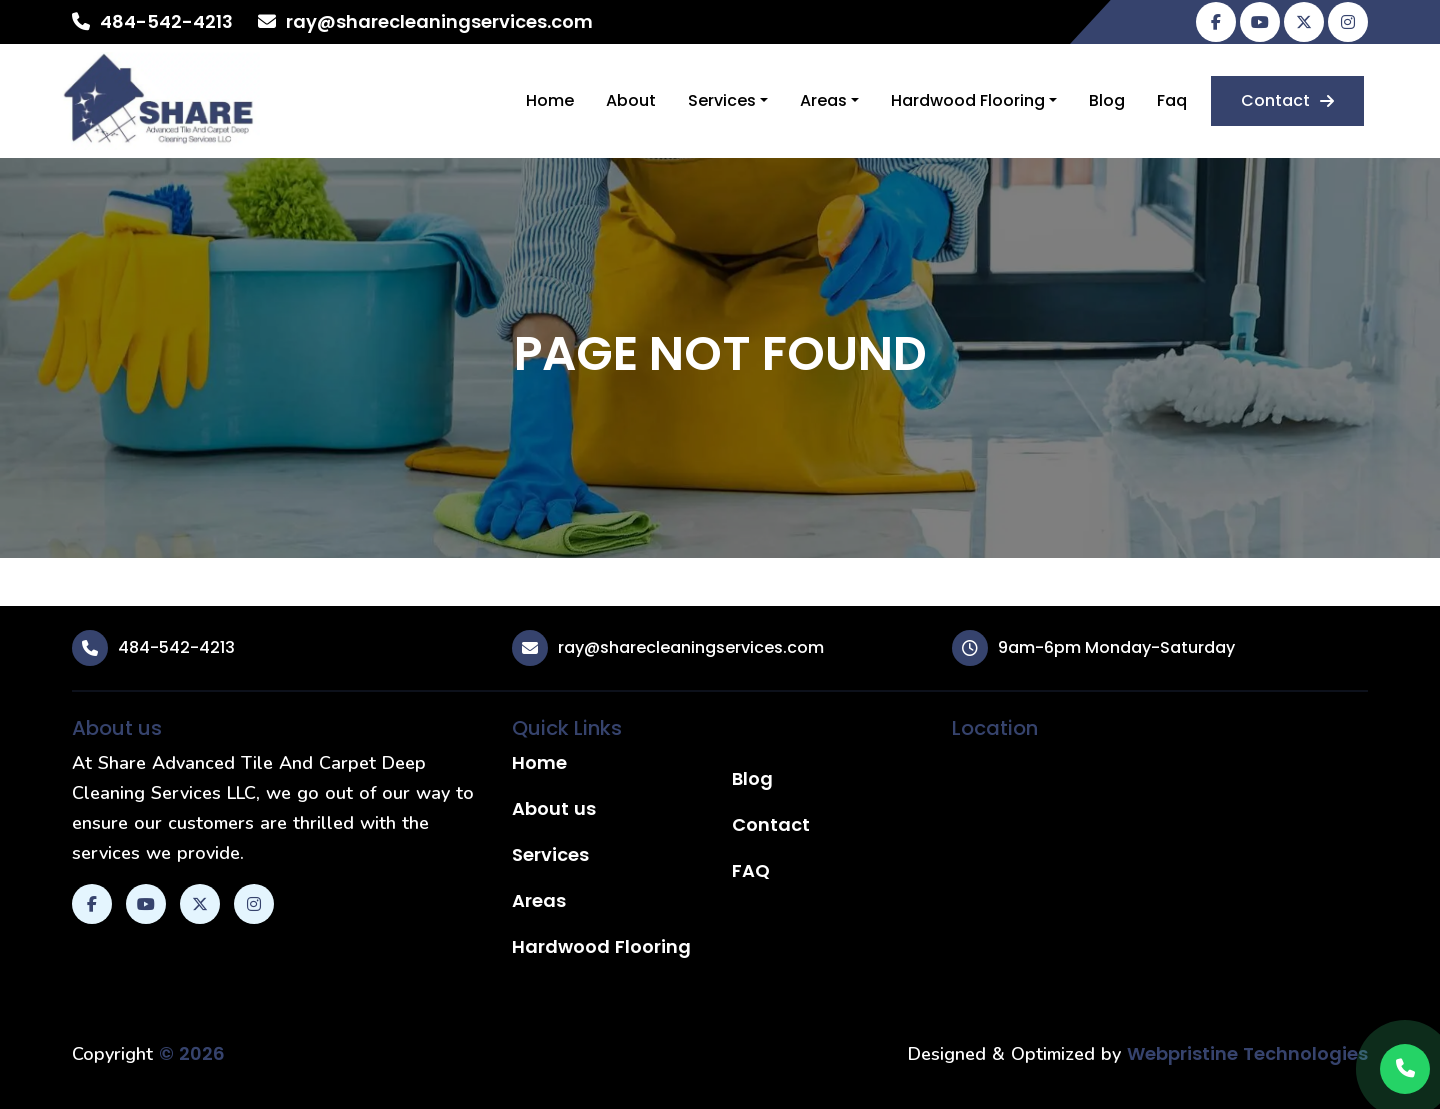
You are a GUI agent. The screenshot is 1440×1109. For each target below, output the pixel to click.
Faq (1172, 100)
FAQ (751, 870)
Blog (1107, 100)
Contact (1287, 100)
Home (550, 100)
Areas (823, 100)
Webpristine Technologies (1247, 1053)
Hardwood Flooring (968, 100)
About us (554, 808)
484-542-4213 (166, 21)
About (631, 100)
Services (722, 100)
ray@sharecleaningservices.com (439, 21)
